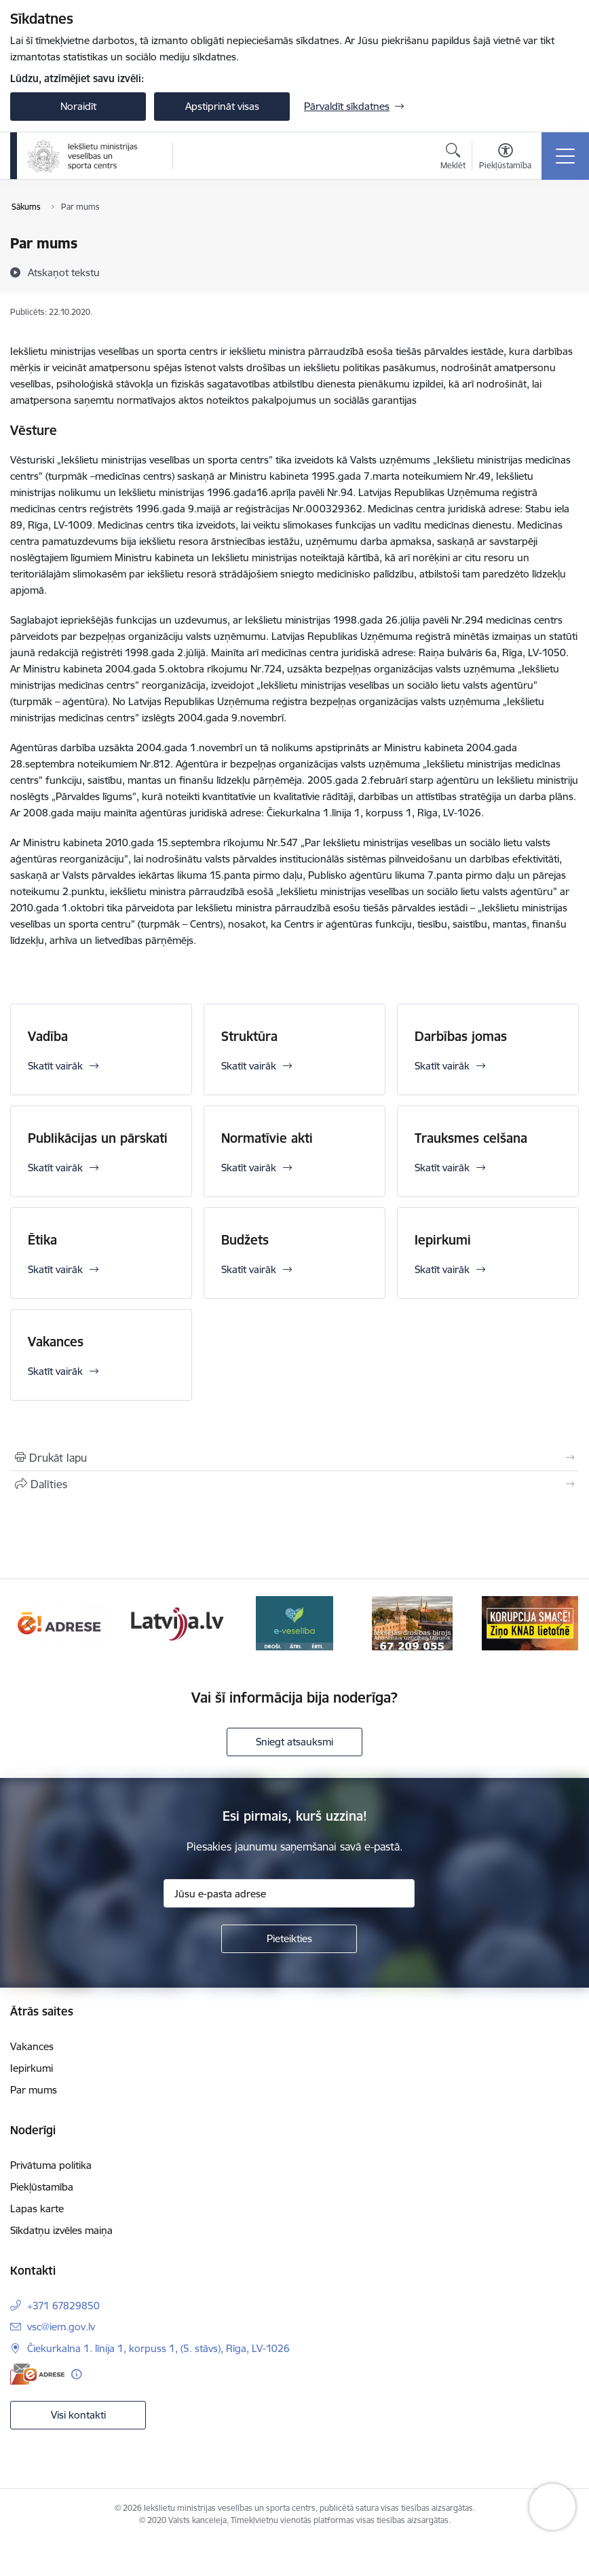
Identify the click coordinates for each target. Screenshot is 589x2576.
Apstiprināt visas (222, 106)
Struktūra (249, 1036)
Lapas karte (37, 2208)
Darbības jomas (461, 1036)
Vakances (55, 1341)
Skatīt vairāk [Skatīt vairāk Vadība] (55, 1065)
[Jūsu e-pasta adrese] (289, 1893)
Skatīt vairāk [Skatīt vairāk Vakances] (55, 1371)
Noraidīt (78, 106)
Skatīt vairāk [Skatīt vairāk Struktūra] (248, 1065)
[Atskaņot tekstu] (64, 272)
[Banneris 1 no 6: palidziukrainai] (59, 1622)
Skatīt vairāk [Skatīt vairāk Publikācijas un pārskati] (55, 1167)
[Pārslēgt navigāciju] (565, 156)
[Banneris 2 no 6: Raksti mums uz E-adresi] (177, 1622)
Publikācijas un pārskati (98, 1138)
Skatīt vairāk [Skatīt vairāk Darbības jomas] (442, 1065)
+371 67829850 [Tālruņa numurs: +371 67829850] (63, 2305)
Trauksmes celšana (471, 1138)
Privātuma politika (51, 2165)
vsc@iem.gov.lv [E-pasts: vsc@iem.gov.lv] (61, 2326)
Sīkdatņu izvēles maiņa (61, 2230)
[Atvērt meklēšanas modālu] (453, 158)
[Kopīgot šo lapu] (294, 1484)
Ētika (42, 1240)
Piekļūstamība (41, 2186)
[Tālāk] (559, 1623)
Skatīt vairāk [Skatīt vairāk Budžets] (248, 1269)
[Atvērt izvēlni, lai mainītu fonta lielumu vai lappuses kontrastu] (505, 158)
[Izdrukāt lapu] (294, 1458)
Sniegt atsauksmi (294, 1741)
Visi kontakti (78, 2414)
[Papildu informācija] (76, 2374)
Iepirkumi (443, 1240)
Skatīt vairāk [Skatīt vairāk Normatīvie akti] (248, 1167)
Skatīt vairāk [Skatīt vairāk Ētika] (55, 1269)
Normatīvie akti (267, 1138)
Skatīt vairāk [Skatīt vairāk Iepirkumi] (442, 1269)
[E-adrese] (37, 2374)
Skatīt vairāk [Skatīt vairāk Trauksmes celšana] (442, 1167)
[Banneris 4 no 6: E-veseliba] (412, 1622)
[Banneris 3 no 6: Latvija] (294, 1622)
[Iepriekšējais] (29, 1623)
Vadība (48, 1036)
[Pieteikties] (289, 1939)
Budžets (245, 1240)
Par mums (33, 2089)
